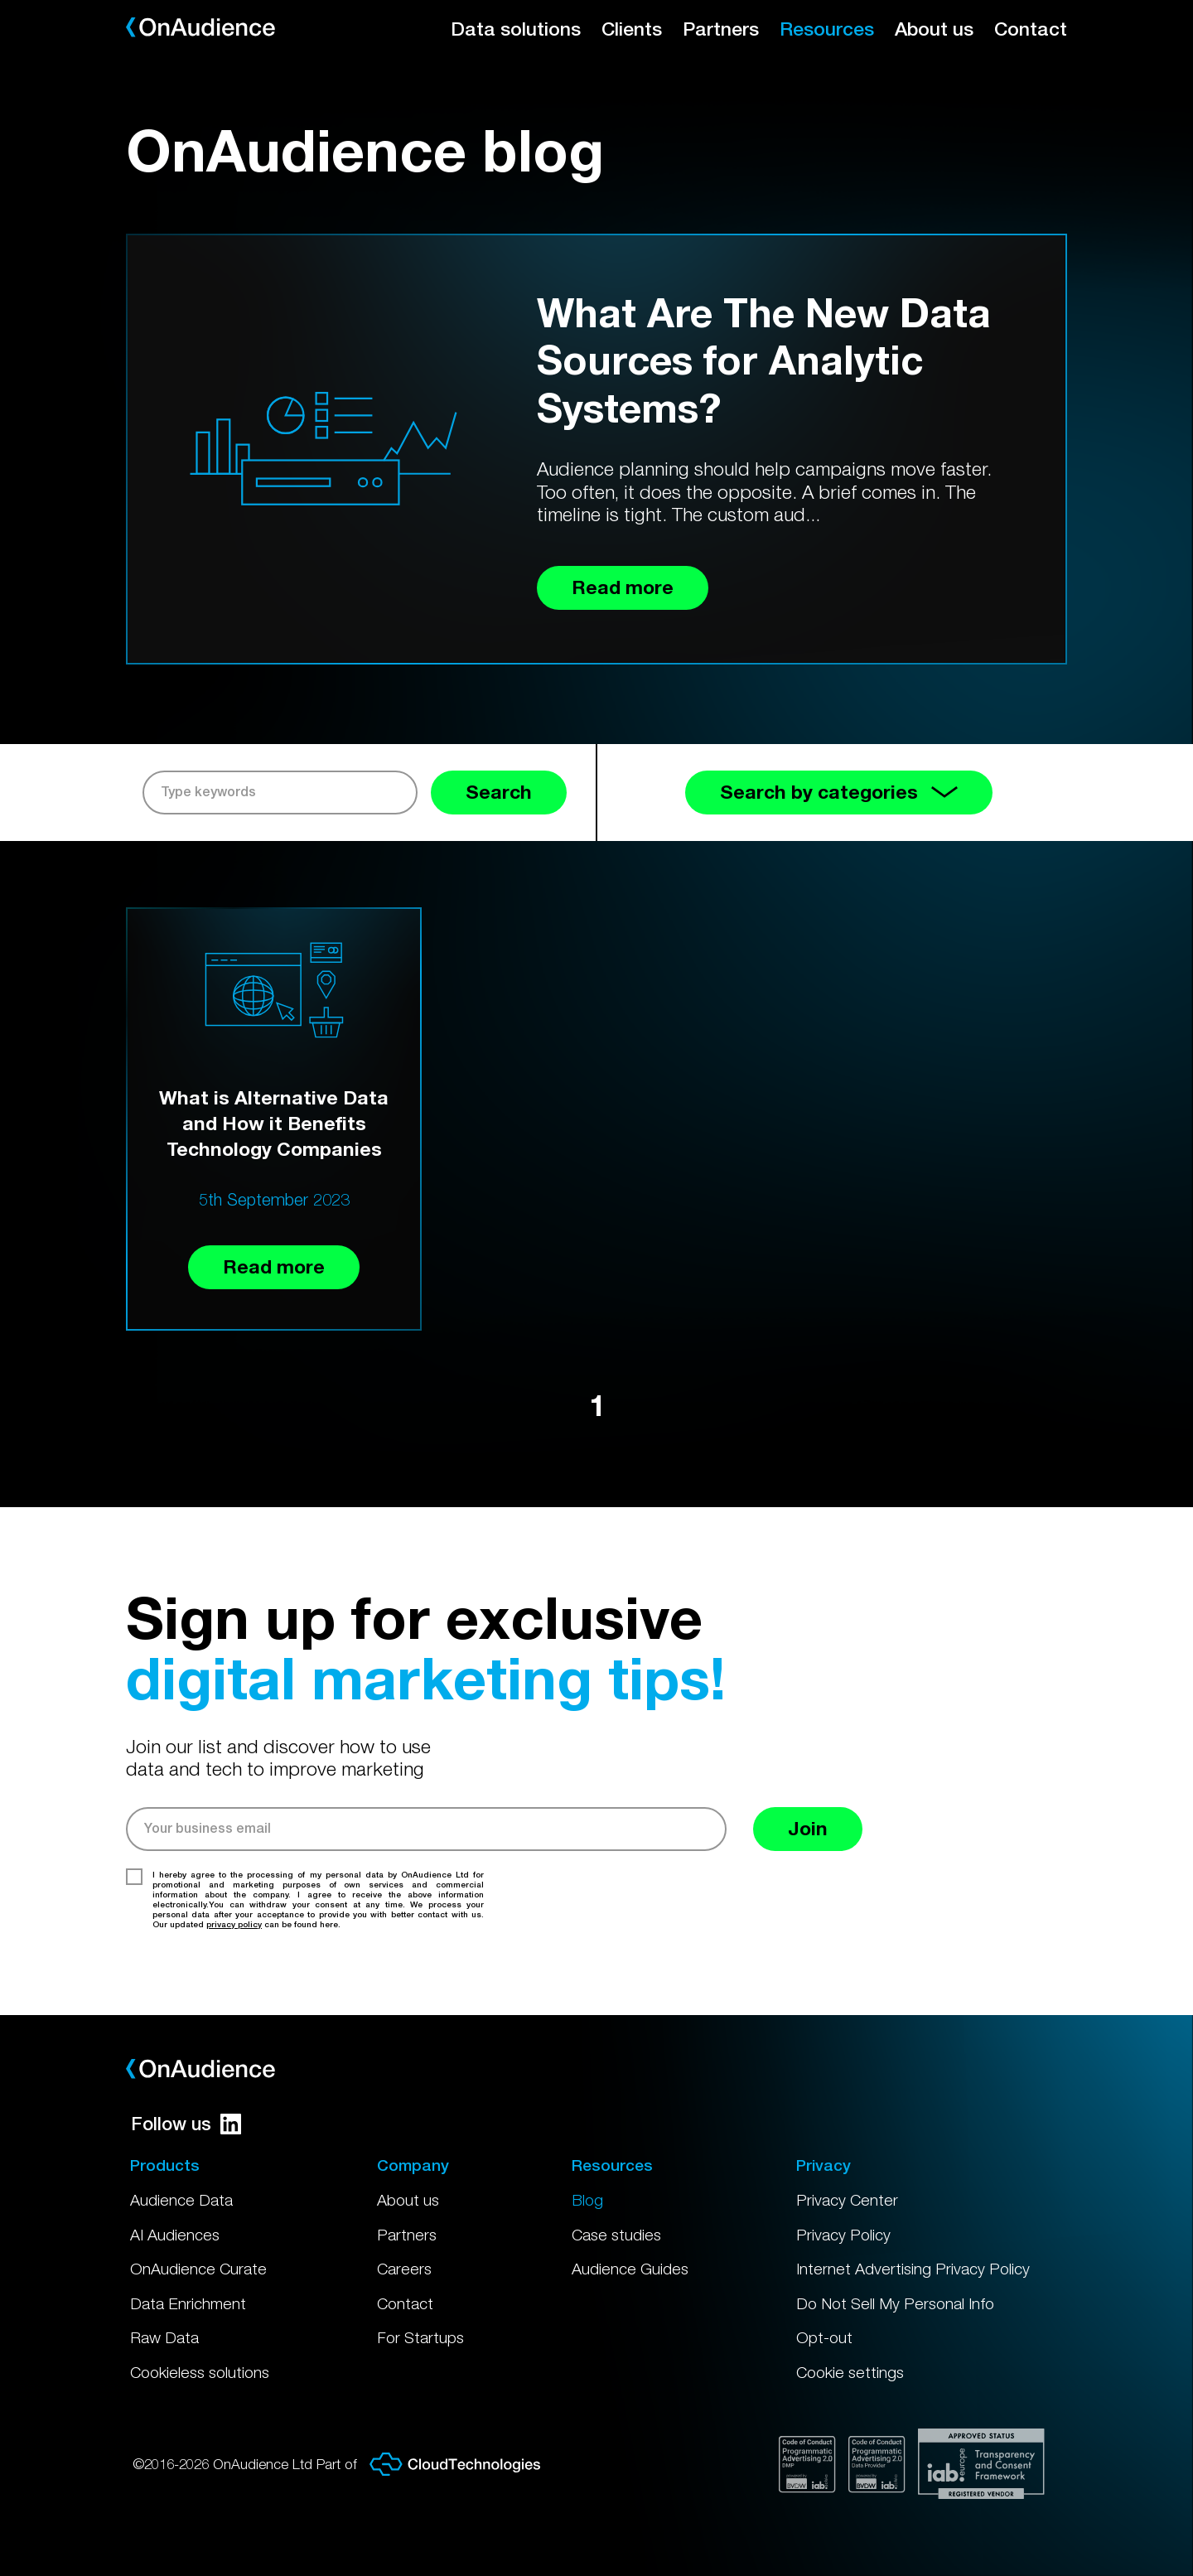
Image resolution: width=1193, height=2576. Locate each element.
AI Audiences (175, 2235)
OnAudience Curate (198, 2268)
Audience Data (181, 2200)
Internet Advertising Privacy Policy (913, 2268)
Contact (1030, 28)
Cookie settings (850, 2372)
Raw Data (164, 2337)
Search (499, 792)
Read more (274, 1266)
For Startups (420, 2337)
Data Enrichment (188, 2303)
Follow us (186, 2123)
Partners (721, 28)
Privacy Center (847, 2200)
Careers (404, 2268)
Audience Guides (630, 2268)
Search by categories (839, 792)
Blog (587, 2200)
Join (808, 1828)
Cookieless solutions (199, 2372)
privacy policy (234, 1924)
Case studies (616, 2235)
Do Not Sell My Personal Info (895, 2303)
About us (934, 28)
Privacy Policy (843, 2235)
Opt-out (824, 2337)
